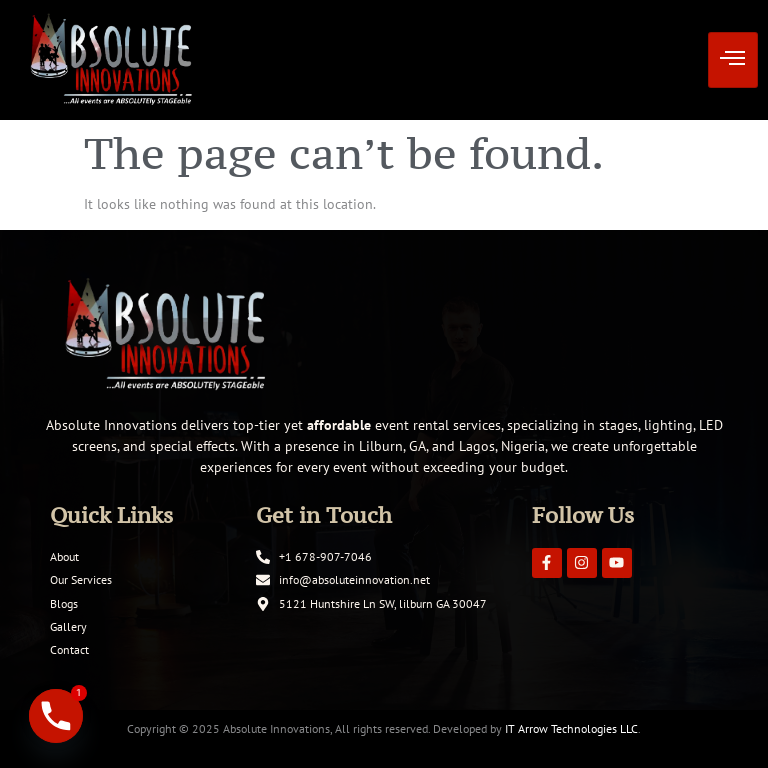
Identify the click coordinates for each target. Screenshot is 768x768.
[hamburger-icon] (733, 60)
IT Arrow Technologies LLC (571, 728)
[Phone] (56, 716)
